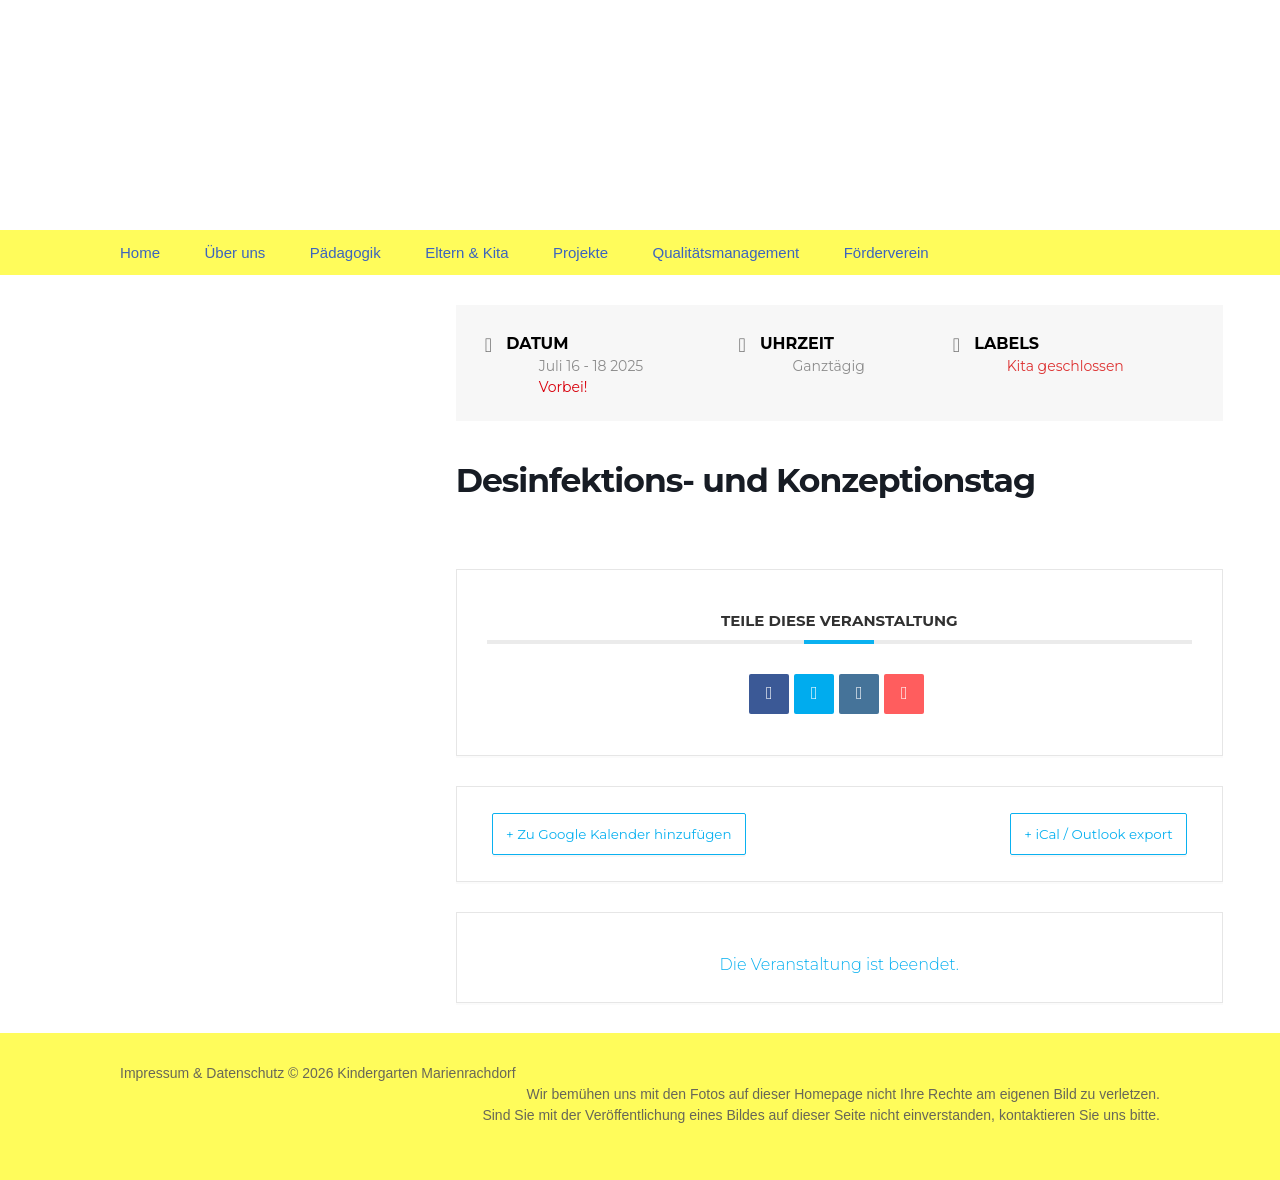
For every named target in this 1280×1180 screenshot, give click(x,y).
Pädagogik (345, 252)
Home (140, 252)
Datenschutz (245, 1073)
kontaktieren (1037, 1115)
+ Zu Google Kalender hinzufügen (647, 833)
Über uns (234, 252)
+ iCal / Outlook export (1075, 833)
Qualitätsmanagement (725, 252)
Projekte (580, 252)
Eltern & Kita (466, 252)
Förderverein (886, 252)
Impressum (154, 1073)
